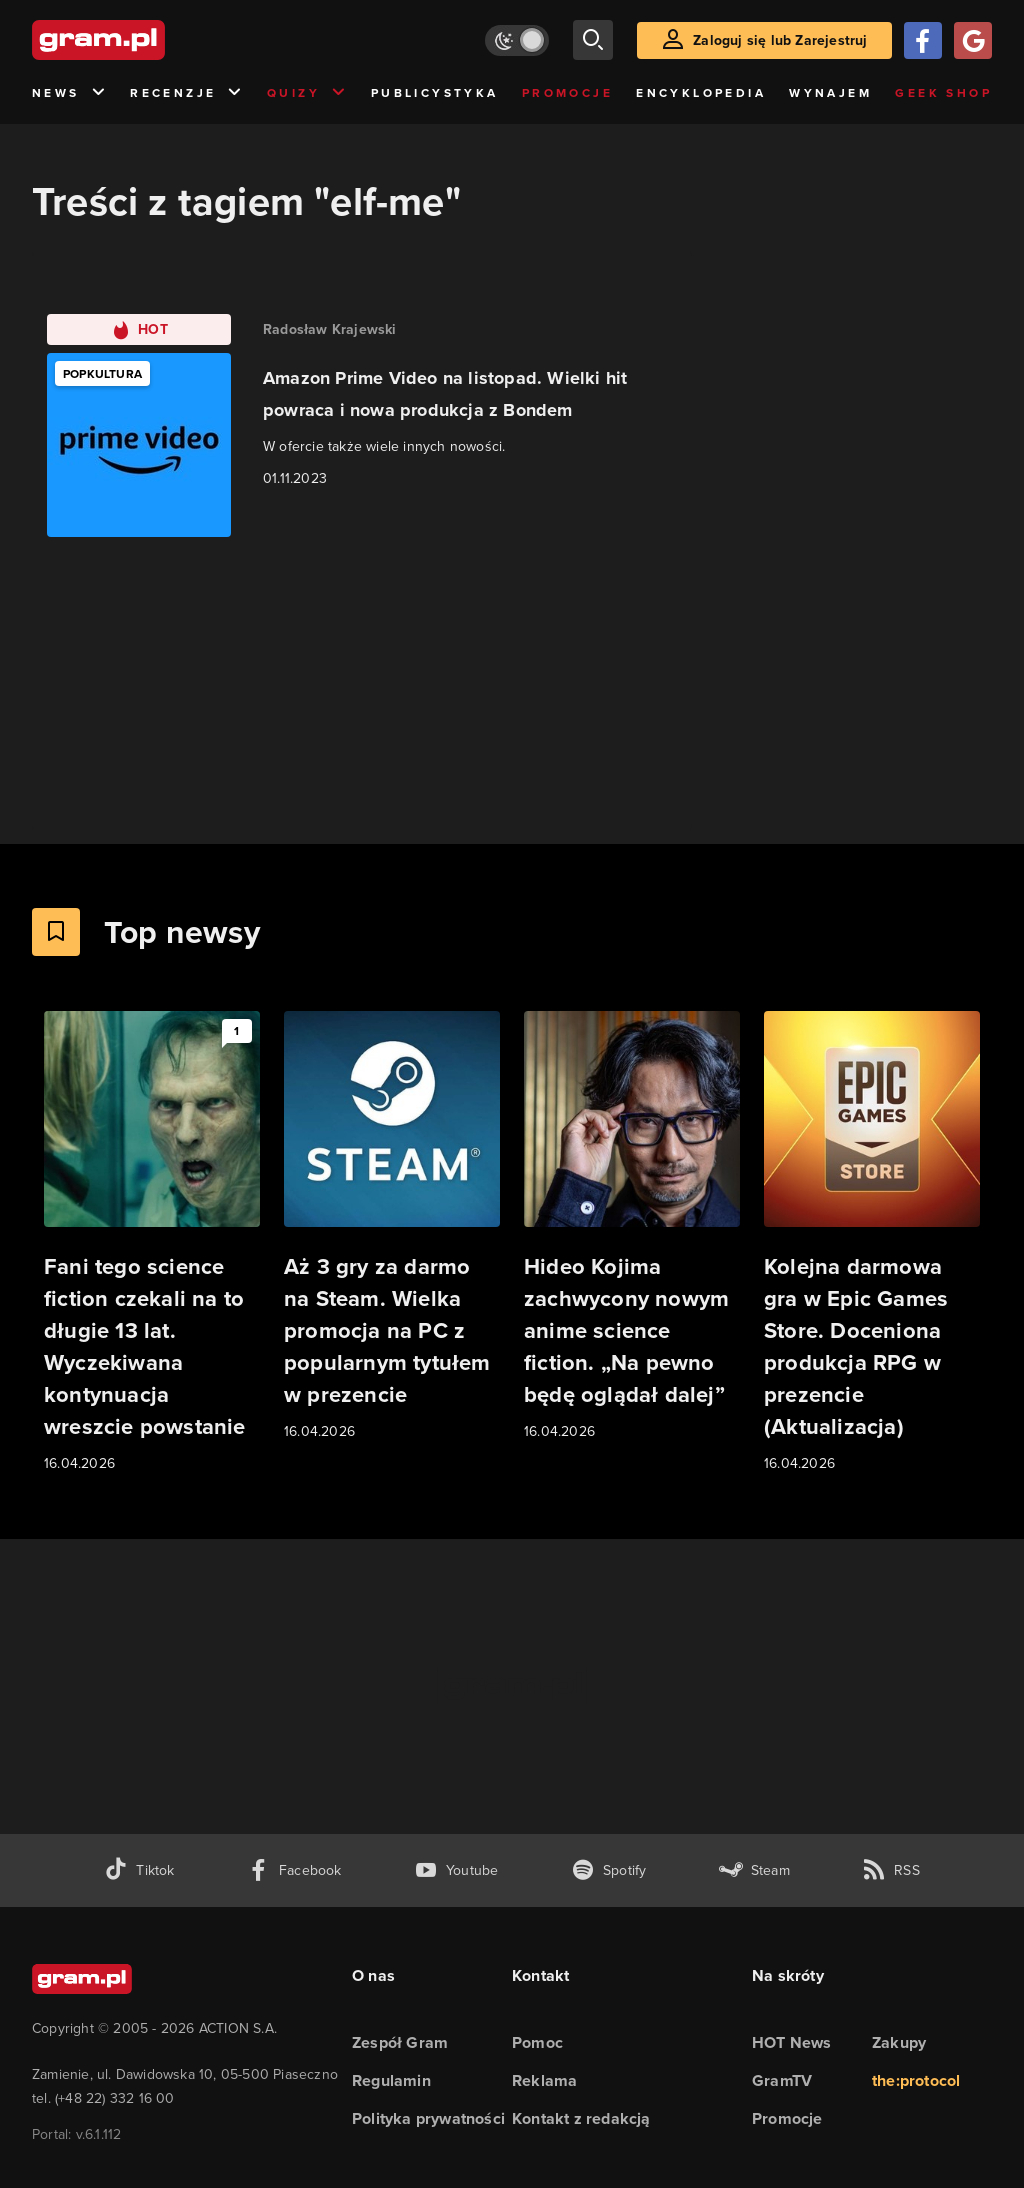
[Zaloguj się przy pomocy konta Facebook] (923, 40)
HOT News (792, 2042)
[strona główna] (148, 40)
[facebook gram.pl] (294, 1870)
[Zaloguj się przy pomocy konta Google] (973, 40)
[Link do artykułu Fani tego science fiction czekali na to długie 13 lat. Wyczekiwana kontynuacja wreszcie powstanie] (152, 1243)
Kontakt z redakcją (581, 2118)
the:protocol (916, 2080)
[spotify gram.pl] (609, 1870)
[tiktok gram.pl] (139, 1870)
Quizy (307, 93)
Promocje (567, 93)
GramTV (782, 2080)
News (69, 93)
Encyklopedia (701, 93)
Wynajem (830, 93)
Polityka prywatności (428, 2118)
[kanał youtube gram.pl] (456, 1870)
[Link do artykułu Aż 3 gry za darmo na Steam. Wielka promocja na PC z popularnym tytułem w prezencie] (392, 1227)
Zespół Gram (400, 2042)
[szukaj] (593, 40)
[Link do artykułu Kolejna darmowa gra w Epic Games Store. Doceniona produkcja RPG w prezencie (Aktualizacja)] (872, 1243)
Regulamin (391, 2080)
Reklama (544, 2080)
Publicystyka (435, 93)
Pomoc (537, 2042)
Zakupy (899, 2042)
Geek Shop (943, 93)
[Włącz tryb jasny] (517, 40)
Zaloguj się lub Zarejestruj (780, 40)
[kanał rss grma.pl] (891, 1870)
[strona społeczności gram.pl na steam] (754, 1870)
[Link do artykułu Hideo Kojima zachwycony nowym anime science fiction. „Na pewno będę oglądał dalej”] (632, 1227)
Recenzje (187, 93)
